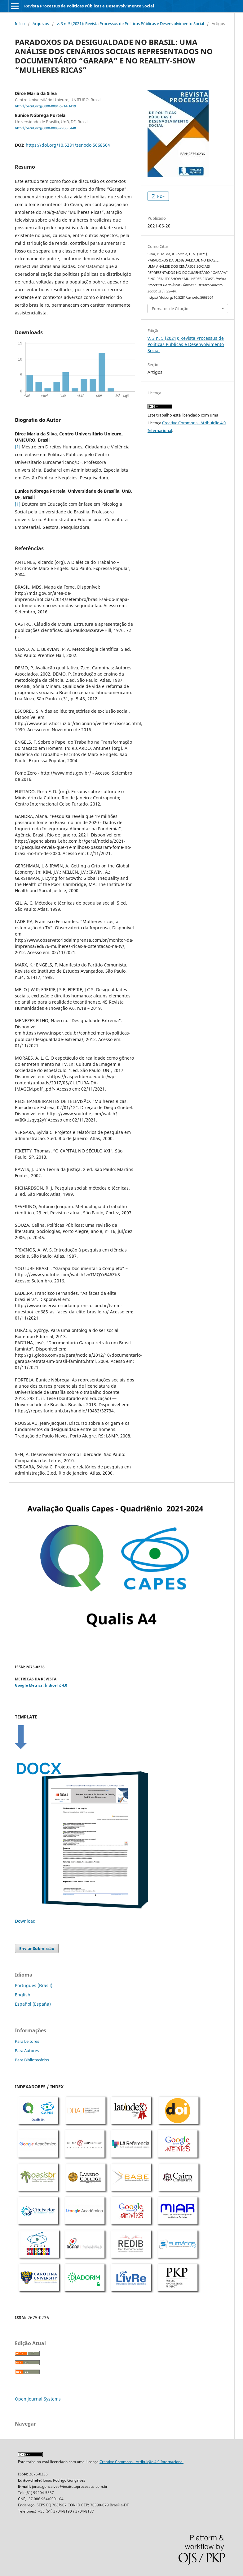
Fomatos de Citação (170, 308)
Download (25, 1921)
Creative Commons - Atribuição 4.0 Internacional (141, 2461)
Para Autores (27, 2050)
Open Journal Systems (38, 2399)
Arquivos (41, 23)
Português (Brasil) (33, 1985)
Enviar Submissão (36, 1948)
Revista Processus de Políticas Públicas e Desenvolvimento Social (89, 6)
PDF (160, 196)
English (22, 1995)
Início (20, 23)
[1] (17, 447)
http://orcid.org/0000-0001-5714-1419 (45, 106)
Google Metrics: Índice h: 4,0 (41, 1685)
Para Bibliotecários (32, 2060)
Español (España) (33, 2004)
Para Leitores (27, 2041)
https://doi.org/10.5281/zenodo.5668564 (68, 145)
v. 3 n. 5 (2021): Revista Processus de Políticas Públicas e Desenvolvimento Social (130, 23)
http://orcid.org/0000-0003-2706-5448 (45, 128)
